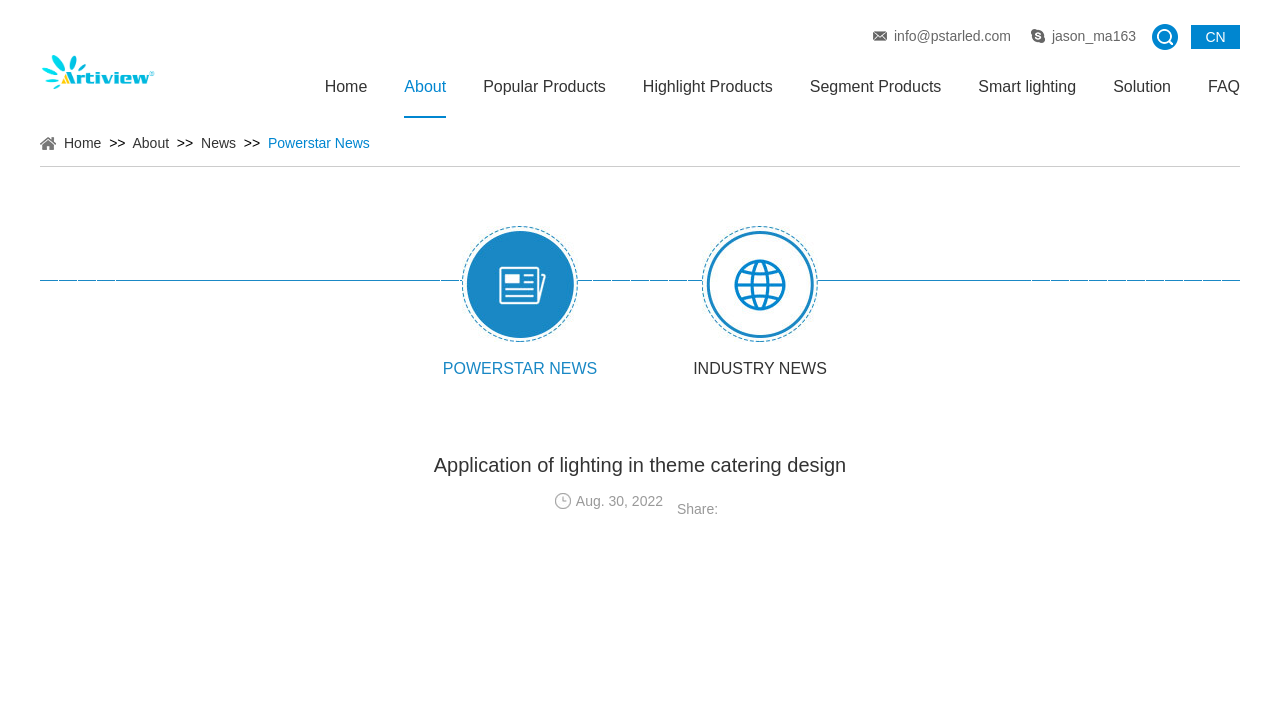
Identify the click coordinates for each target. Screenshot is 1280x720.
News (218, 143)
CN (1215, 37)
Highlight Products (708, 86)
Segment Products (876, 86)
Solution (1142, 86)
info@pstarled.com (952, 36)
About (425, 86)
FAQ (1224, 86)
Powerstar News (319, 143)
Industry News (760, 368)
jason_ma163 (1094, 36)
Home (346, 86)
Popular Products (544, 86)
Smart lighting (1027, 86)
